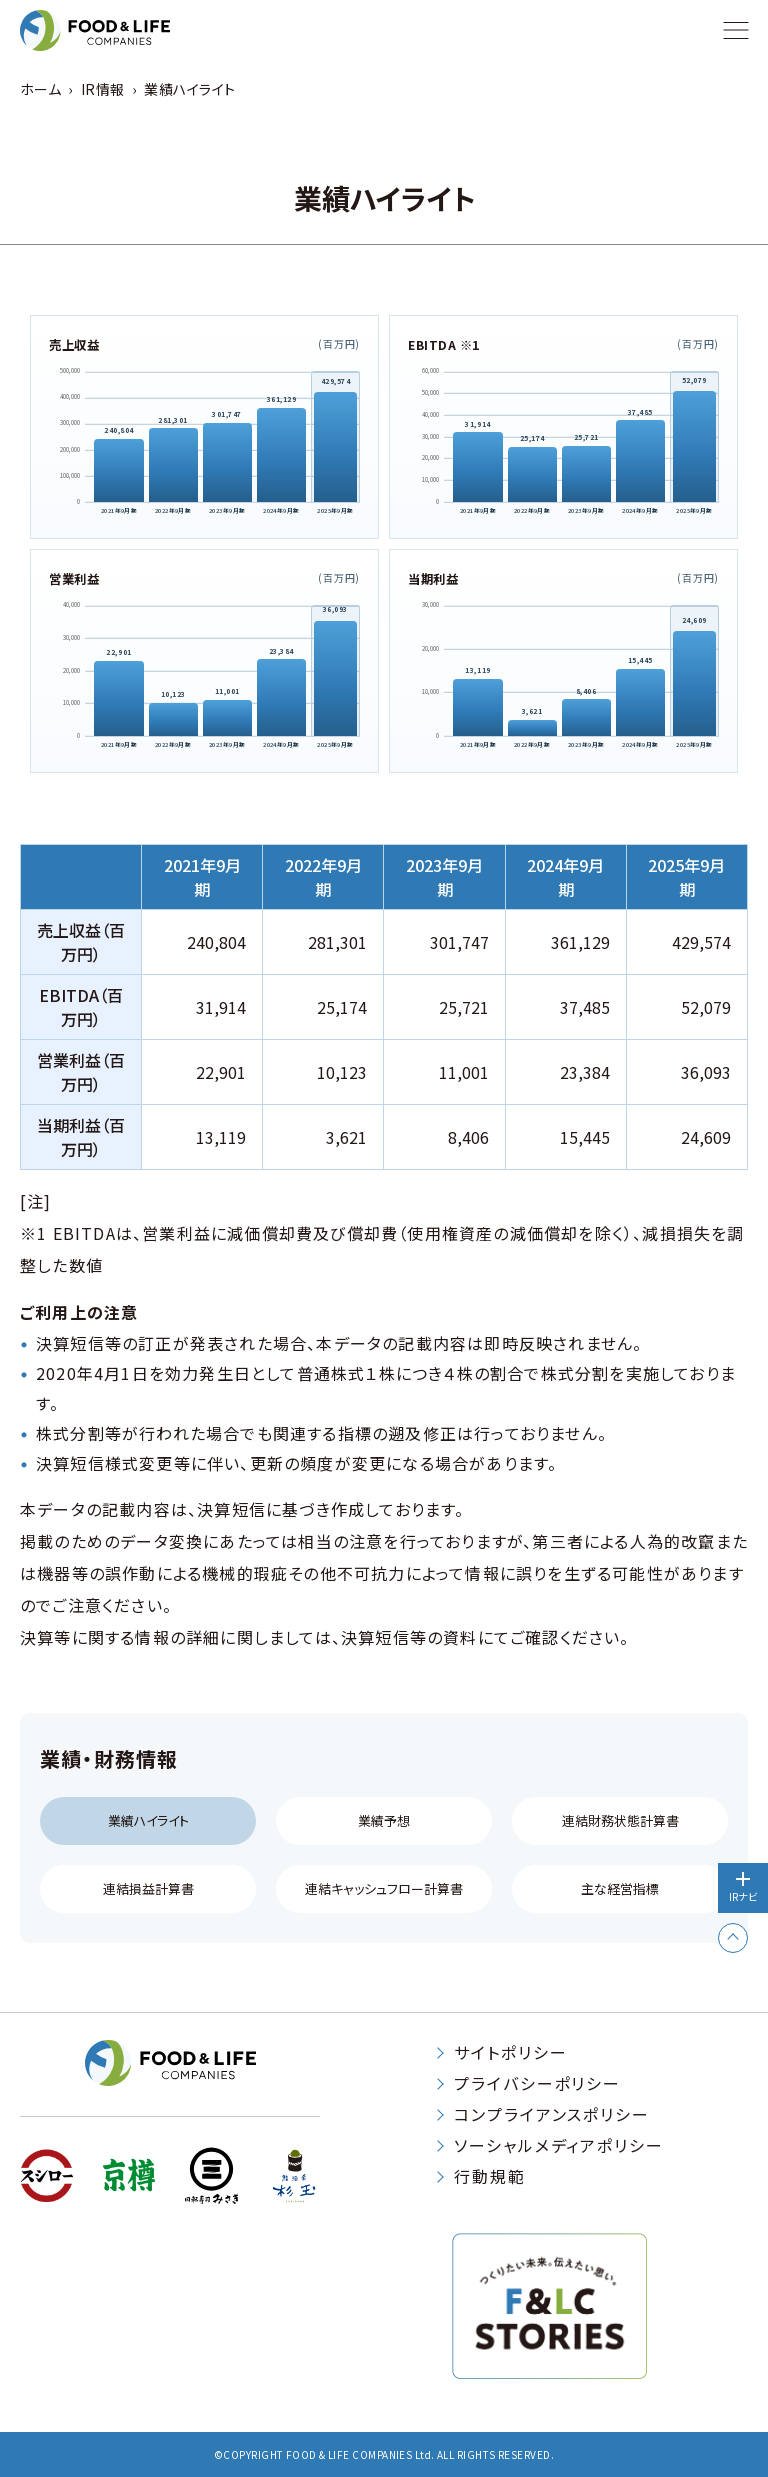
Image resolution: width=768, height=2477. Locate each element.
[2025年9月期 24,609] (694, 686)
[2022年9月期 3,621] (532, 728)
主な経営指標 (620, 1888)
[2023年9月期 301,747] (226, 464)
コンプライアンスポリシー (552, 2114)
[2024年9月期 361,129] (280, 456)
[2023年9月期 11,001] (226, 719)
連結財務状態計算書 (620, 1820)
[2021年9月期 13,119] (477, 709)
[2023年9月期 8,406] (586, 718)
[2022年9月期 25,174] (532, 476)
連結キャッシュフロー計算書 (384, 1888)
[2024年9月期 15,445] (640, 704)
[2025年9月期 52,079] (694, 449)
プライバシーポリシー (537, 2083)
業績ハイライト (148, 1820)
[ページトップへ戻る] (733, 1937)
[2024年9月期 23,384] (280, 699)
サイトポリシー (510, 2052)
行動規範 (490, 2176)
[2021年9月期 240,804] (118, 472)
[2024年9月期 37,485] (640, 462)
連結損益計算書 (148, 1888)
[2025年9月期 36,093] (335, 681)
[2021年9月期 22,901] (118, 700)
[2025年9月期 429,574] (335, 450)
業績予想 (384, 1820)
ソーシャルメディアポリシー (559, 2145)
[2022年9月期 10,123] (172, 719)
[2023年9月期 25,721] (586, 474)
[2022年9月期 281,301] (172, 467)
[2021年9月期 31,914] (477, 469)
